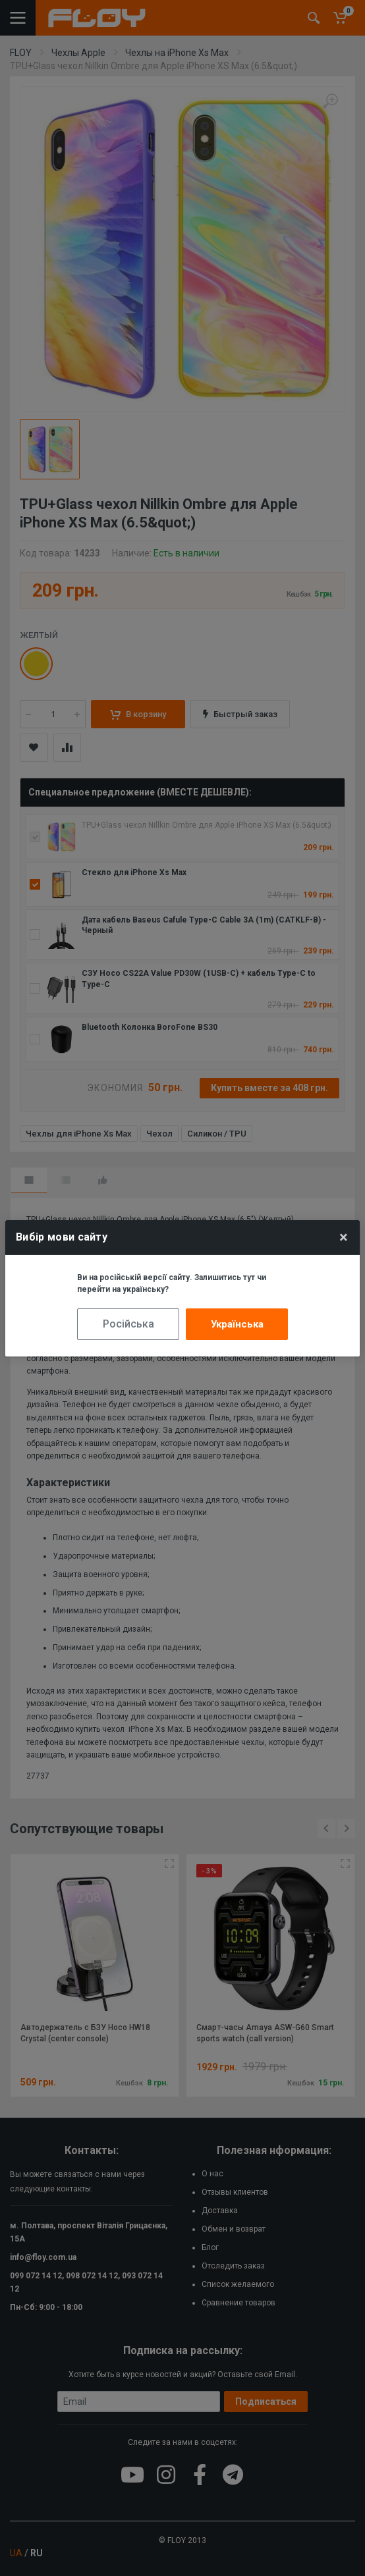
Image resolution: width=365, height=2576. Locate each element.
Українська (237, 1324)
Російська (128, 1324)
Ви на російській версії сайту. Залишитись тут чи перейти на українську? (171, 1283)
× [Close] (343, 1237)
